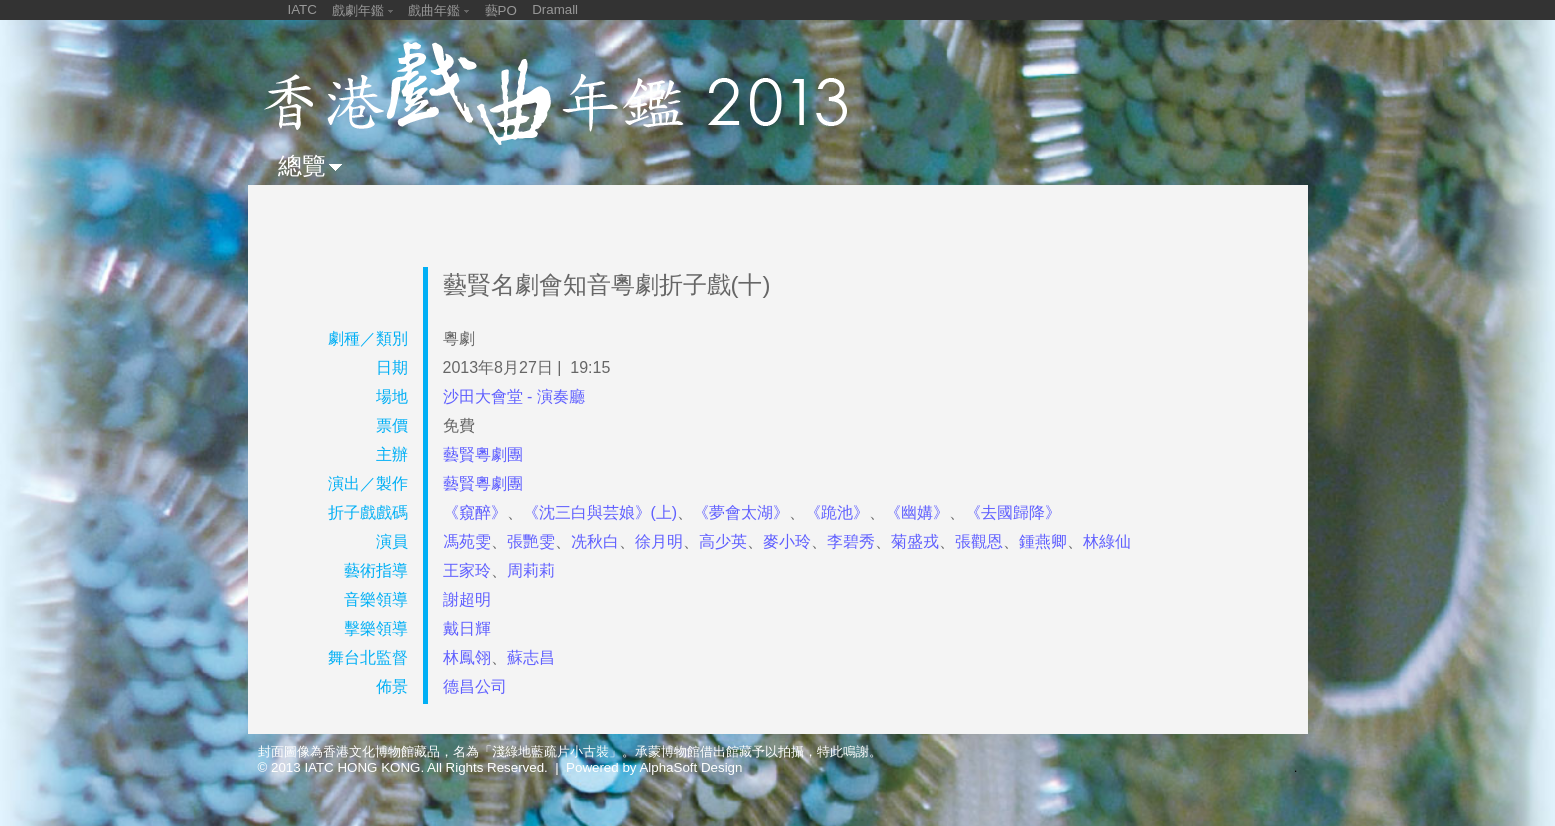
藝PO (501, 10)
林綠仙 (1107, 541)
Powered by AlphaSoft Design (654, 767)
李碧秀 (851, 541)
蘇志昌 (531, 657)
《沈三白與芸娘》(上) (600, 512)
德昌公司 (475, 686)
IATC (302, 9)
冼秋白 (595, 541)
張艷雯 (531, 541)
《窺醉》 (475, 512)
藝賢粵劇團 (483, 454)
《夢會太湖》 (741, 512)
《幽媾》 (917, 512)
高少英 (723, 541)
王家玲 (467, 570)
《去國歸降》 (1013, 512)
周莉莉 (531, 570)
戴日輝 (467, 628)
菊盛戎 (915, 541)
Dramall (555, 9)
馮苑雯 (467, 541)
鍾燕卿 (1043, 541)
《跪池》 (837, 512)
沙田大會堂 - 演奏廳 (514, 396)
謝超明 (467, 599)
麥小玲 (787, 541)
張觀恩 (979, 541)
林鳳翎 (467, 657)
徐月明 (659, 541)
